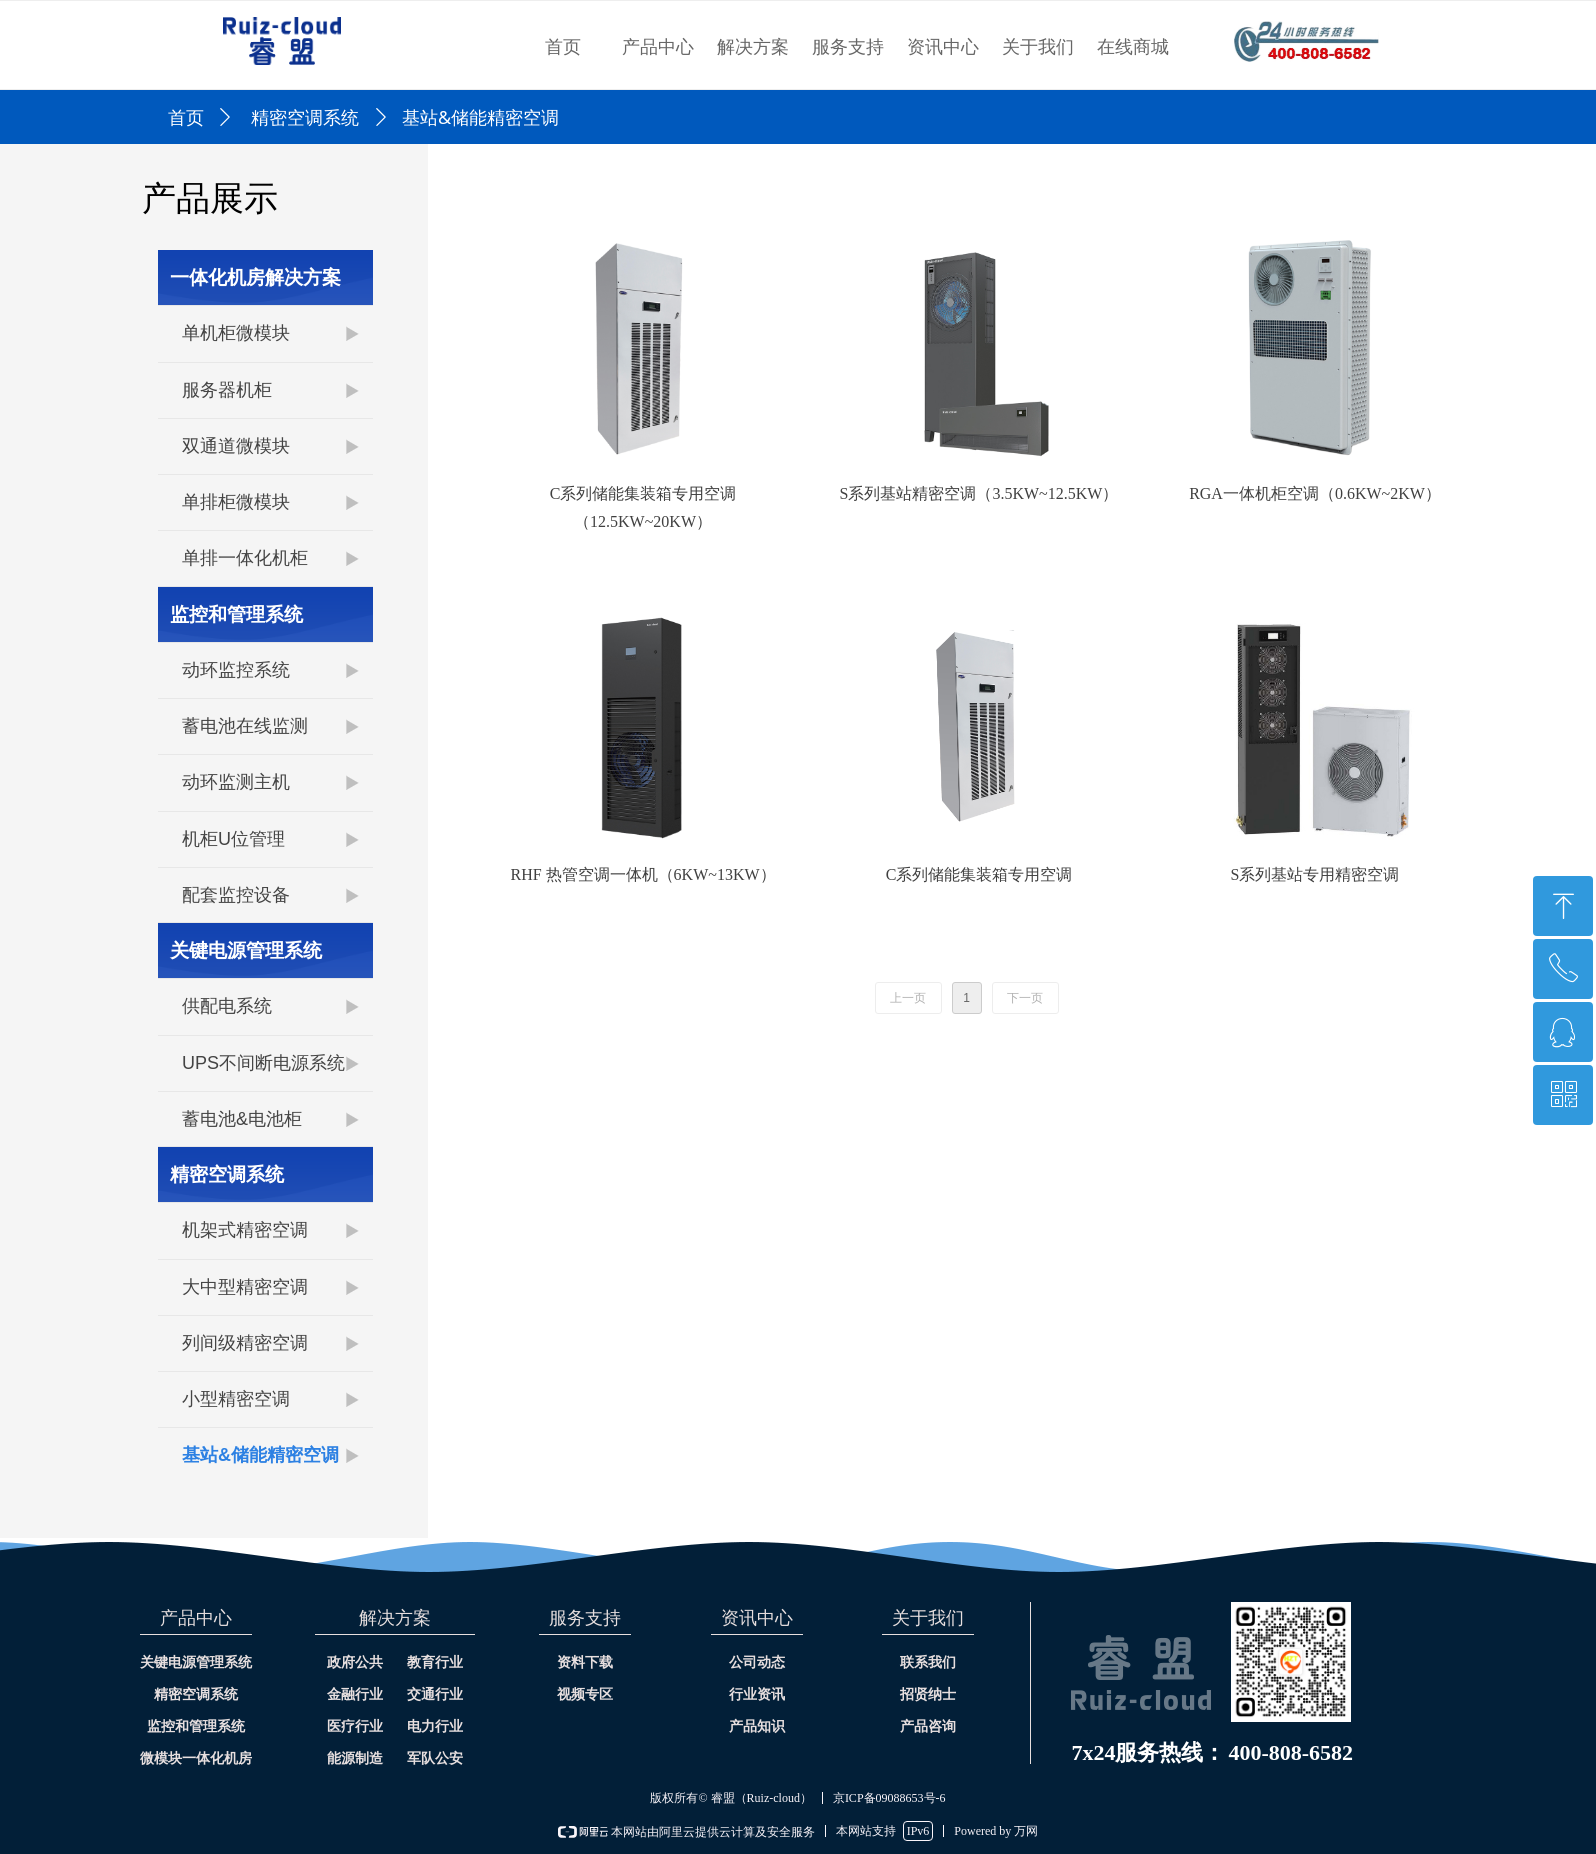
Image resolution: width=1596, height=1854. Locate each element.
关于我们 (1038, 47)
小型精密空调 (236, 1399)
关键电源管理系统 (246, 950)
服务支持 (848, 47)
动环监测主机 (236, 782)
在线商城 (1133, 47)
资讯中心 (943, 47)
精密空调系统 (305, 118)
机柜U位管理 (233, 839)
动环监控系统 (236, 670)
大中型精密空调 (245, 1287)
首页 (563, 47)
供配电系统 (227, 1006)
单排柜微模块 (236, 502)
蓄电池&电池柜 (242, 1119)
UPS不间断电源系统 (263, 1063)
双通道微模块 (236, 446)
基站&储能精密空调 (260, 1455)
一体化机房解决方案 (255, 277)
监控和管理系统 (236, 614)
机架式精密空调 (245, 1230)
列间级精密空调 (245, 1343)
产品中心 (658, 47)
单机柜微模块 (236, 333)
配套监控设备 (236, 895)
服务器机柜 (227, 390)
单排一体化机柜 (245, 558)
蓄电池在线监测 (245, 726)
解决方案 (753, 47)
